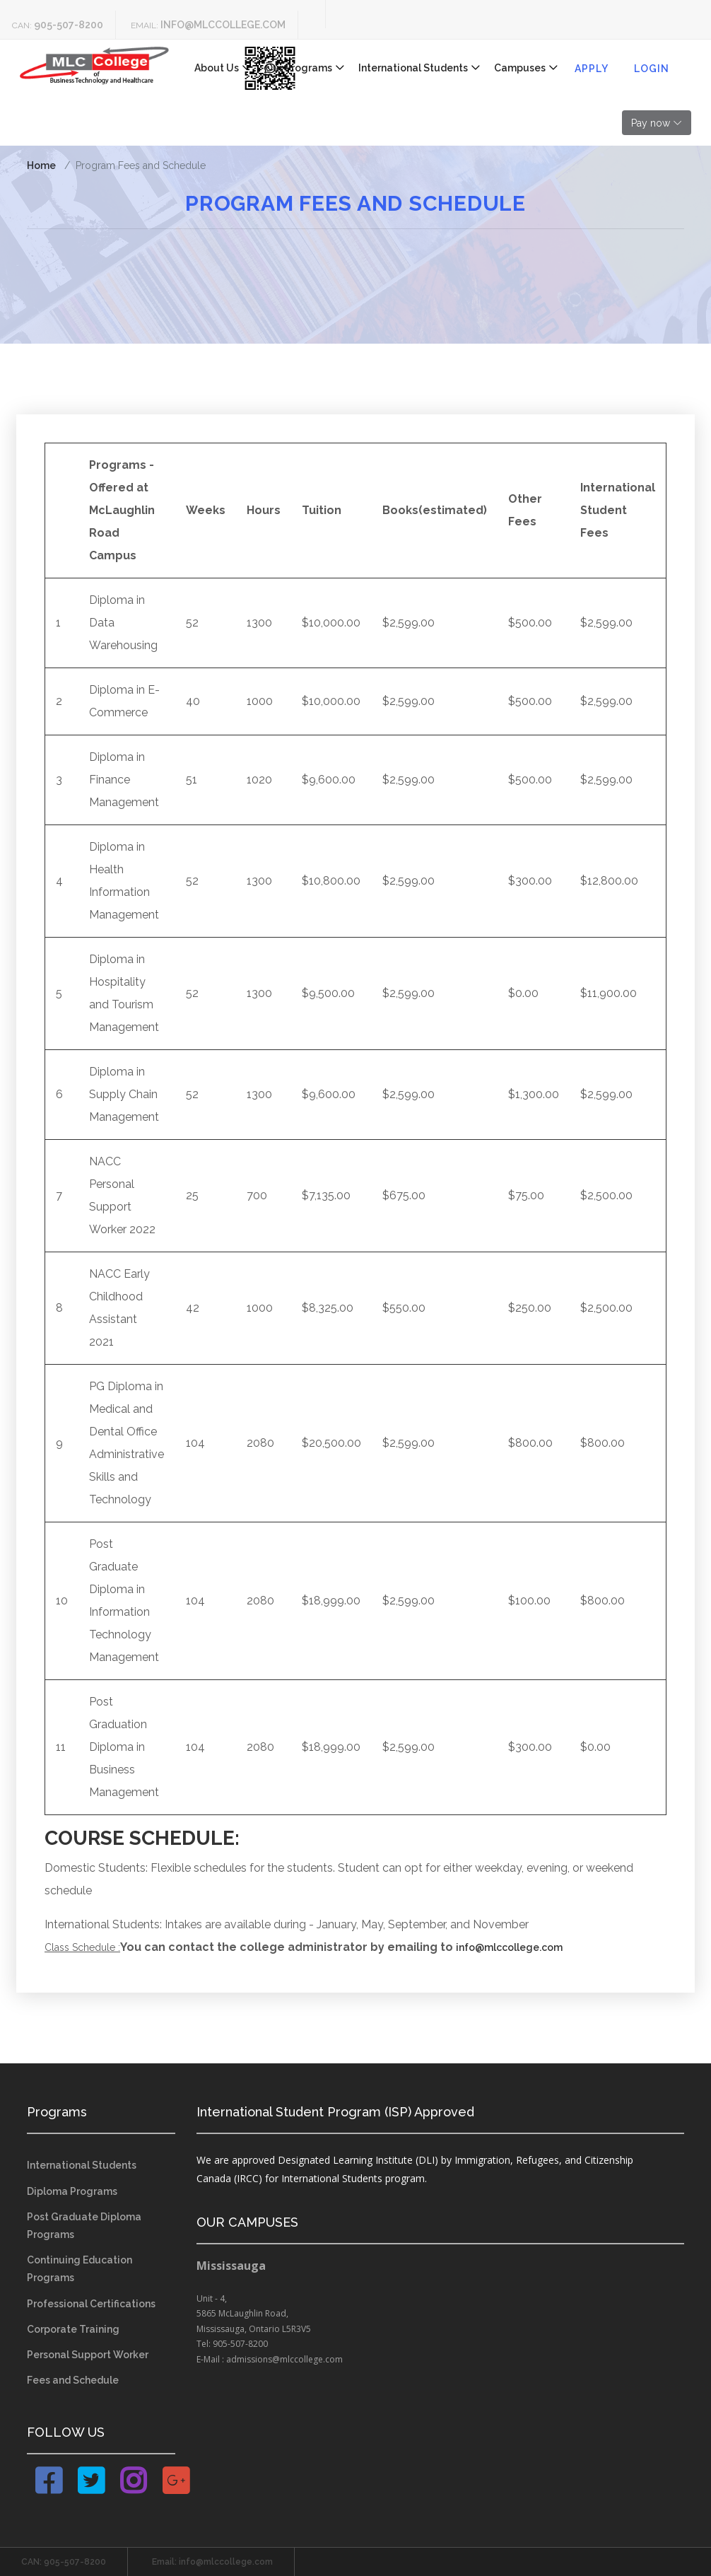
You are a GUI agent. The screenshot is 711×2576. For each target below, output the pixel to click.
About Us (216, 68)
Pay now (650, 123)
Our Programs (298, 68)
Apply (592, 68)
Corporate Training (73, 2329)
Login (651, 68)
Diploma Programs (72, 2191)
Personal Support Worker (87, 2354)
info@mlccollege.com (223, 24)
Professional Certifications (91, 2303)
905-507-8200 (68, 24)
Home (41, 165)
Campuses (520, 68)
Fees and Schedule (73, 2380)
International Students (413, 68)
